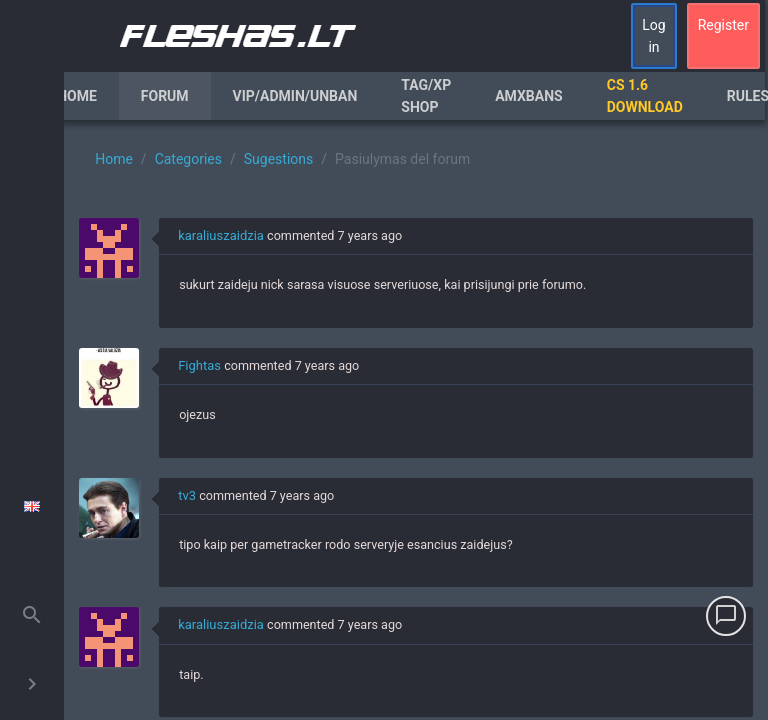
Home (77, 96)
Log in (653, 36)
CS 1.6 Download (645, 96)
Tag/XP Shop (426, 96)
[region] (416, 420)
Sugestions (278, 159)
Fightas (199, 365)
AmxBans (529, 96)
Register (723, 25)
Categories (188, 159)
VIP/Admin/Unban (295, 96)
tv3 (187, 495)
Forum (165, 96)
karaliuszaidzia (221, 235)
